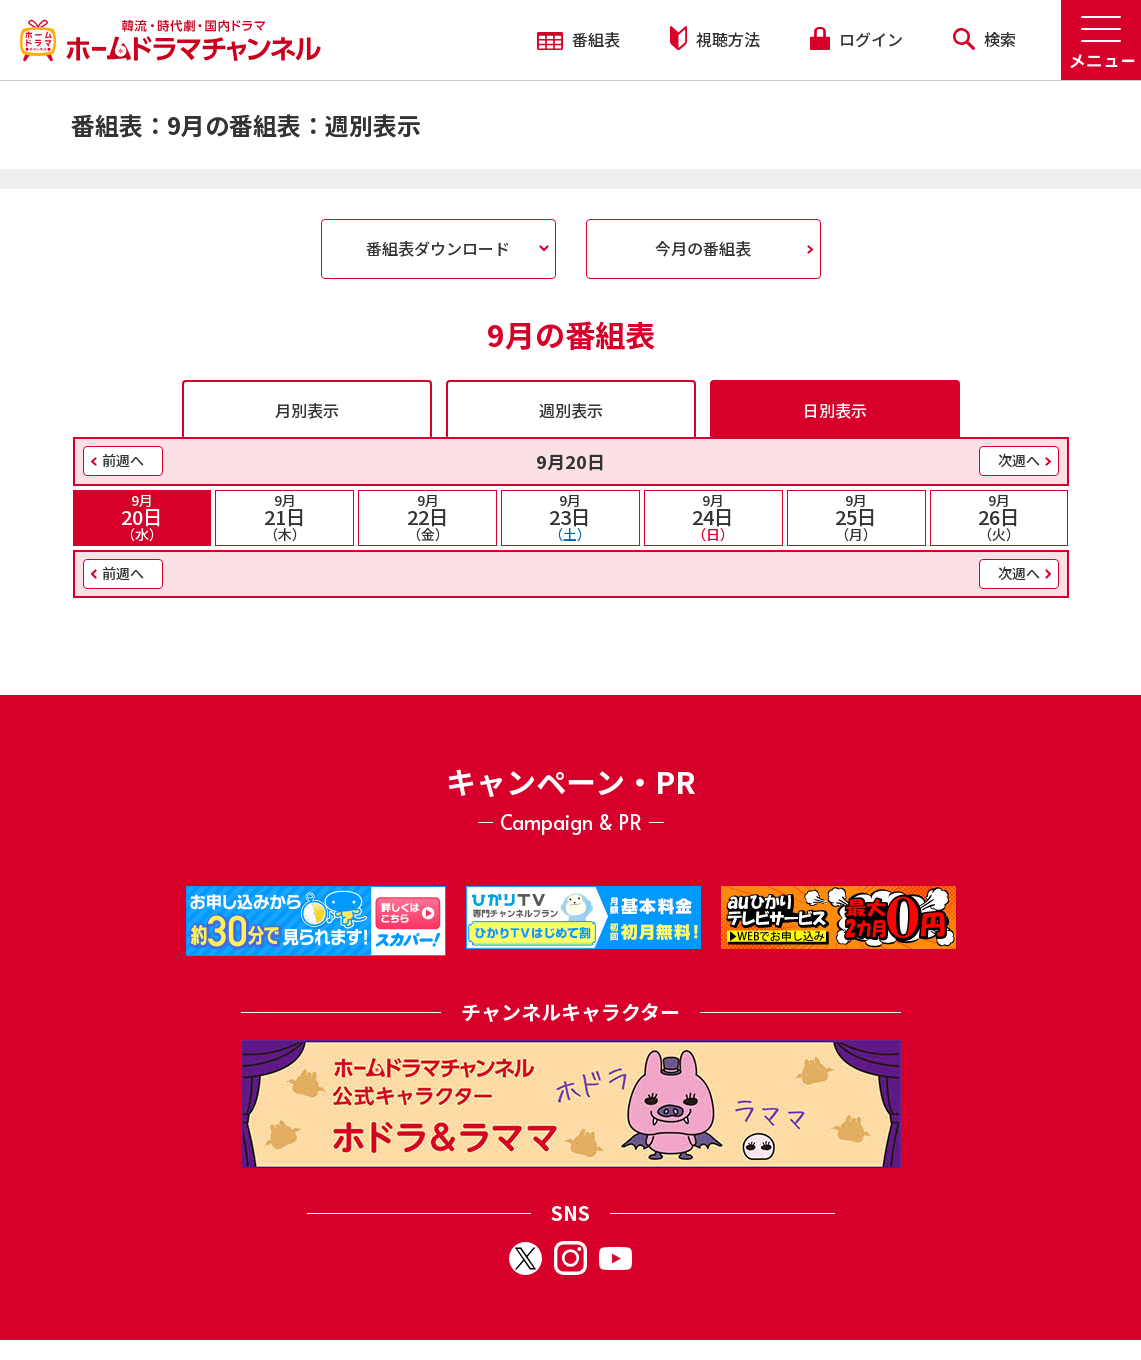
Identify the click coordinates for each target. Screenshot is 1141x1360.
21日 (284, 517)
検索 (984, 39)
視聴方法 (715, 38)
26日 (999, 517)
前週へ (123, 460)
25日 (856, 517)
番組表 (578, 39)
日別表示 (835, 410)
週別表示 (571, 410)
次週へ (1019, 460)
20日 (142, 517)
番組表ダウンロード (438, 248)
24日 (713, 517)
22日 (427, 517)
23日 (570, 517)
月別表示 (307, 410)
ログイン (856, 39)
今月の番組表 (703, 248)
